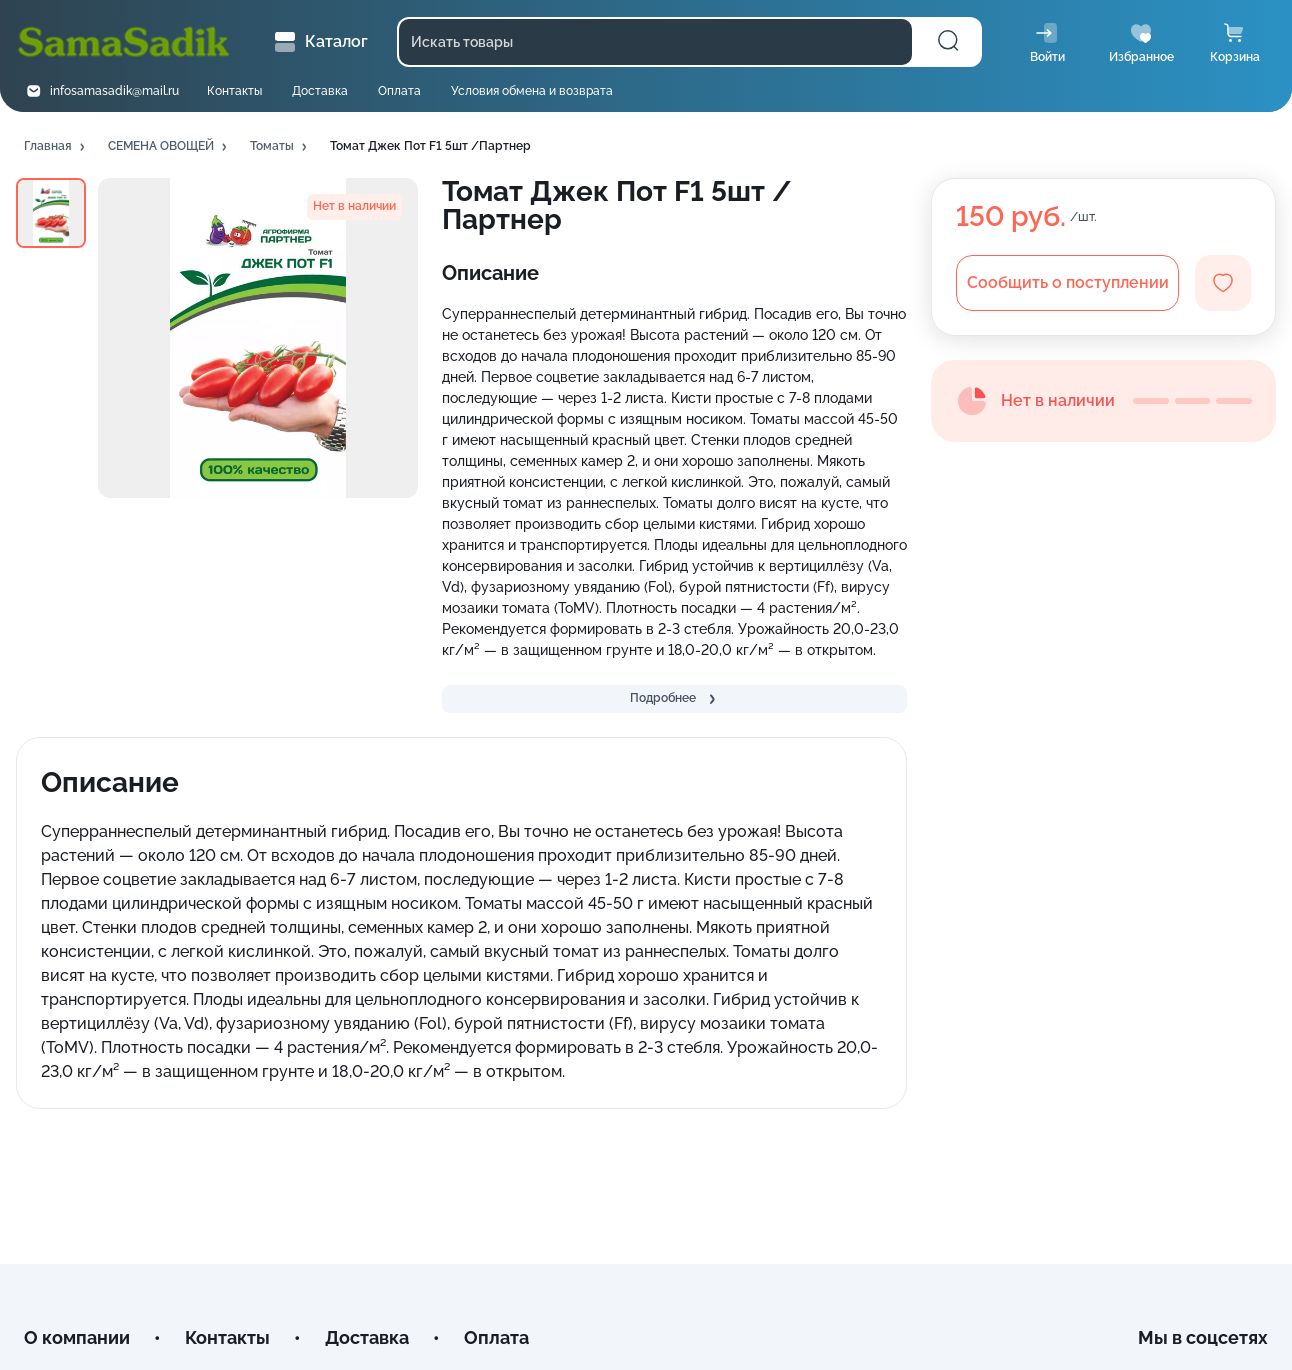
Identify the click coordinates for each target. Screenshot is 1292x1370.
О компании (77, 1337)
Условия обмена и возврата (532, 91)
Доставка (320, 91)
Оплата (399, 91)
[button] (56, 147)
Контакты (234, 91)
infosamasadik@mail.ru (114, 91)
